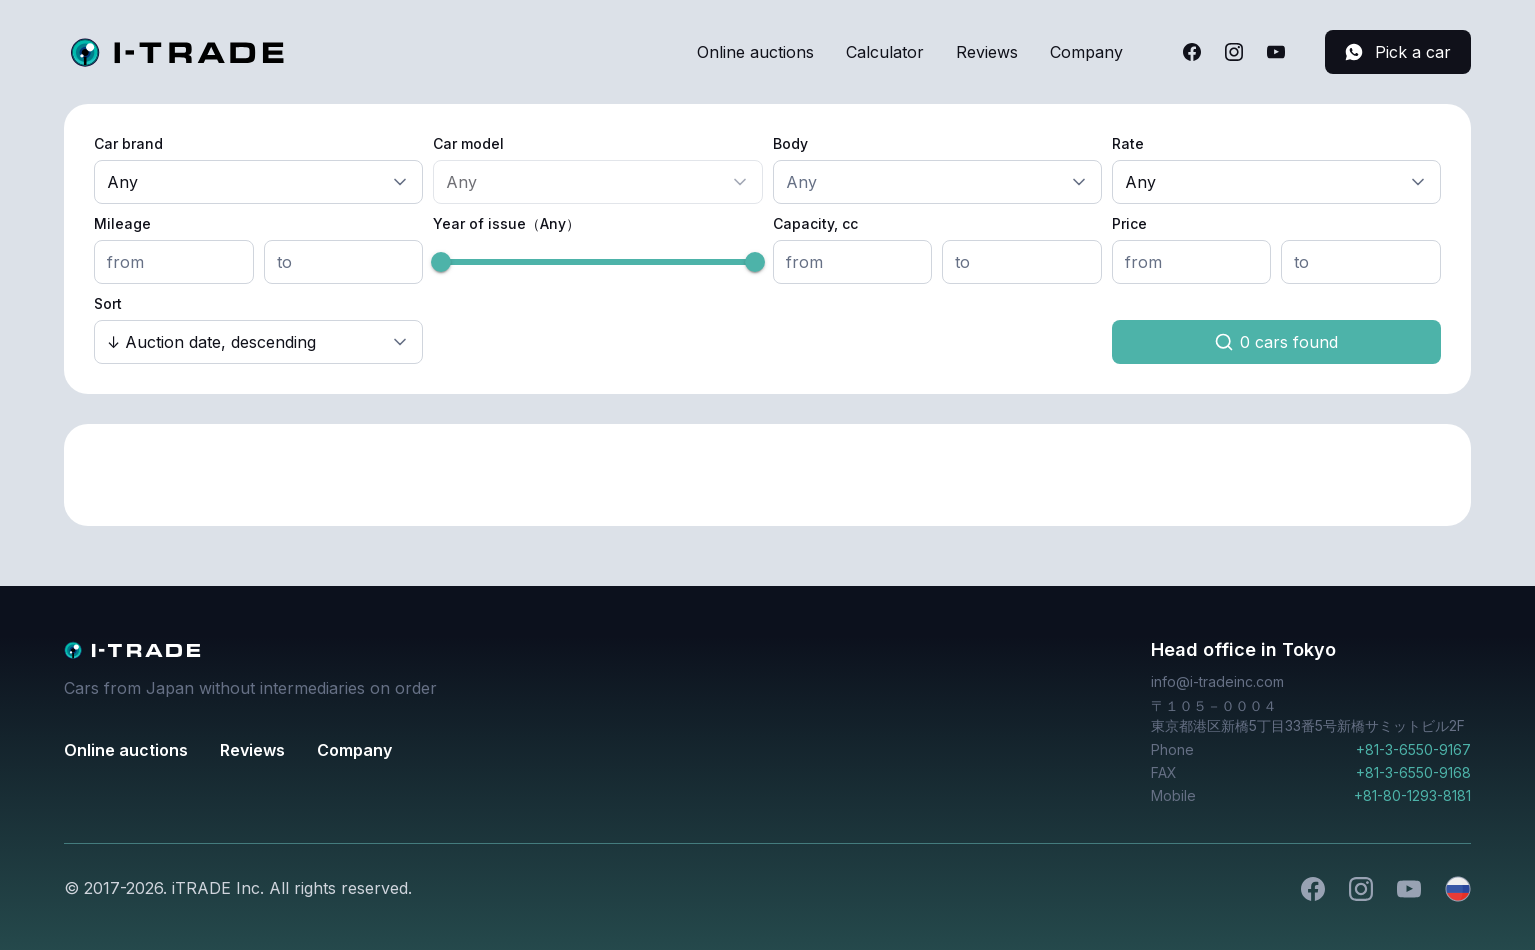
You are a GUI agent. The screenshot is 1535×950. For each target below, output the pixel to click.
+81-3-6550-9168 (1413, 772)
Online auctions (755, 52)
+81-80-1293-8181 (1412, 795)
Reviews (987, 52)
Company (1086, 52)
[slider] (441, 262)
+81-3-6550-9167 (1413, 749)
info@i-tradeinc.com (1217, 681)
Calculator (885, 52)
